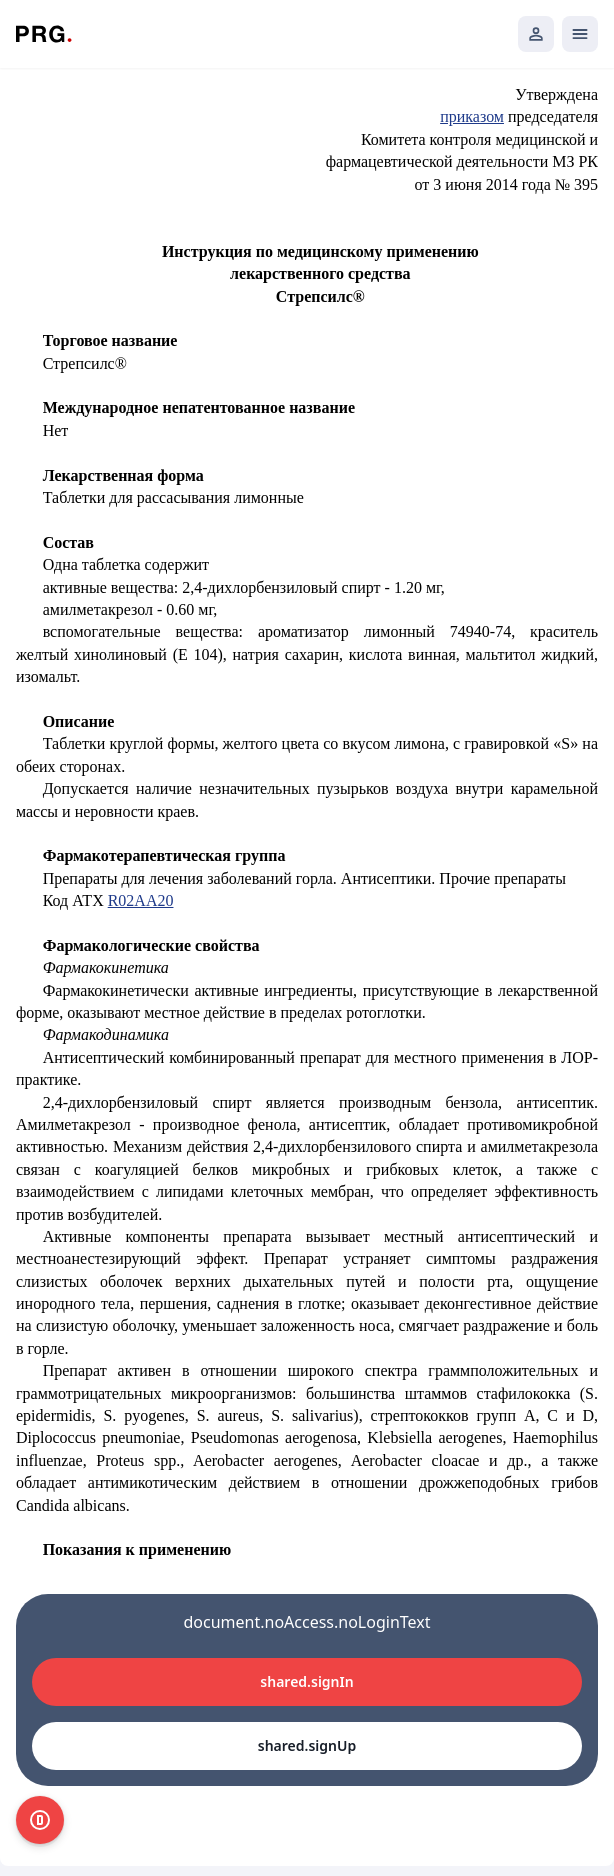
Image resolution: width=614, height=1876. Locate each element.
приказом (472, 116)
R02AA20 (141, 900)
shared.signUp (307, 1745)
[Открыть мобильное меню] (580, 34)
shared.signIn (306, 1681)
